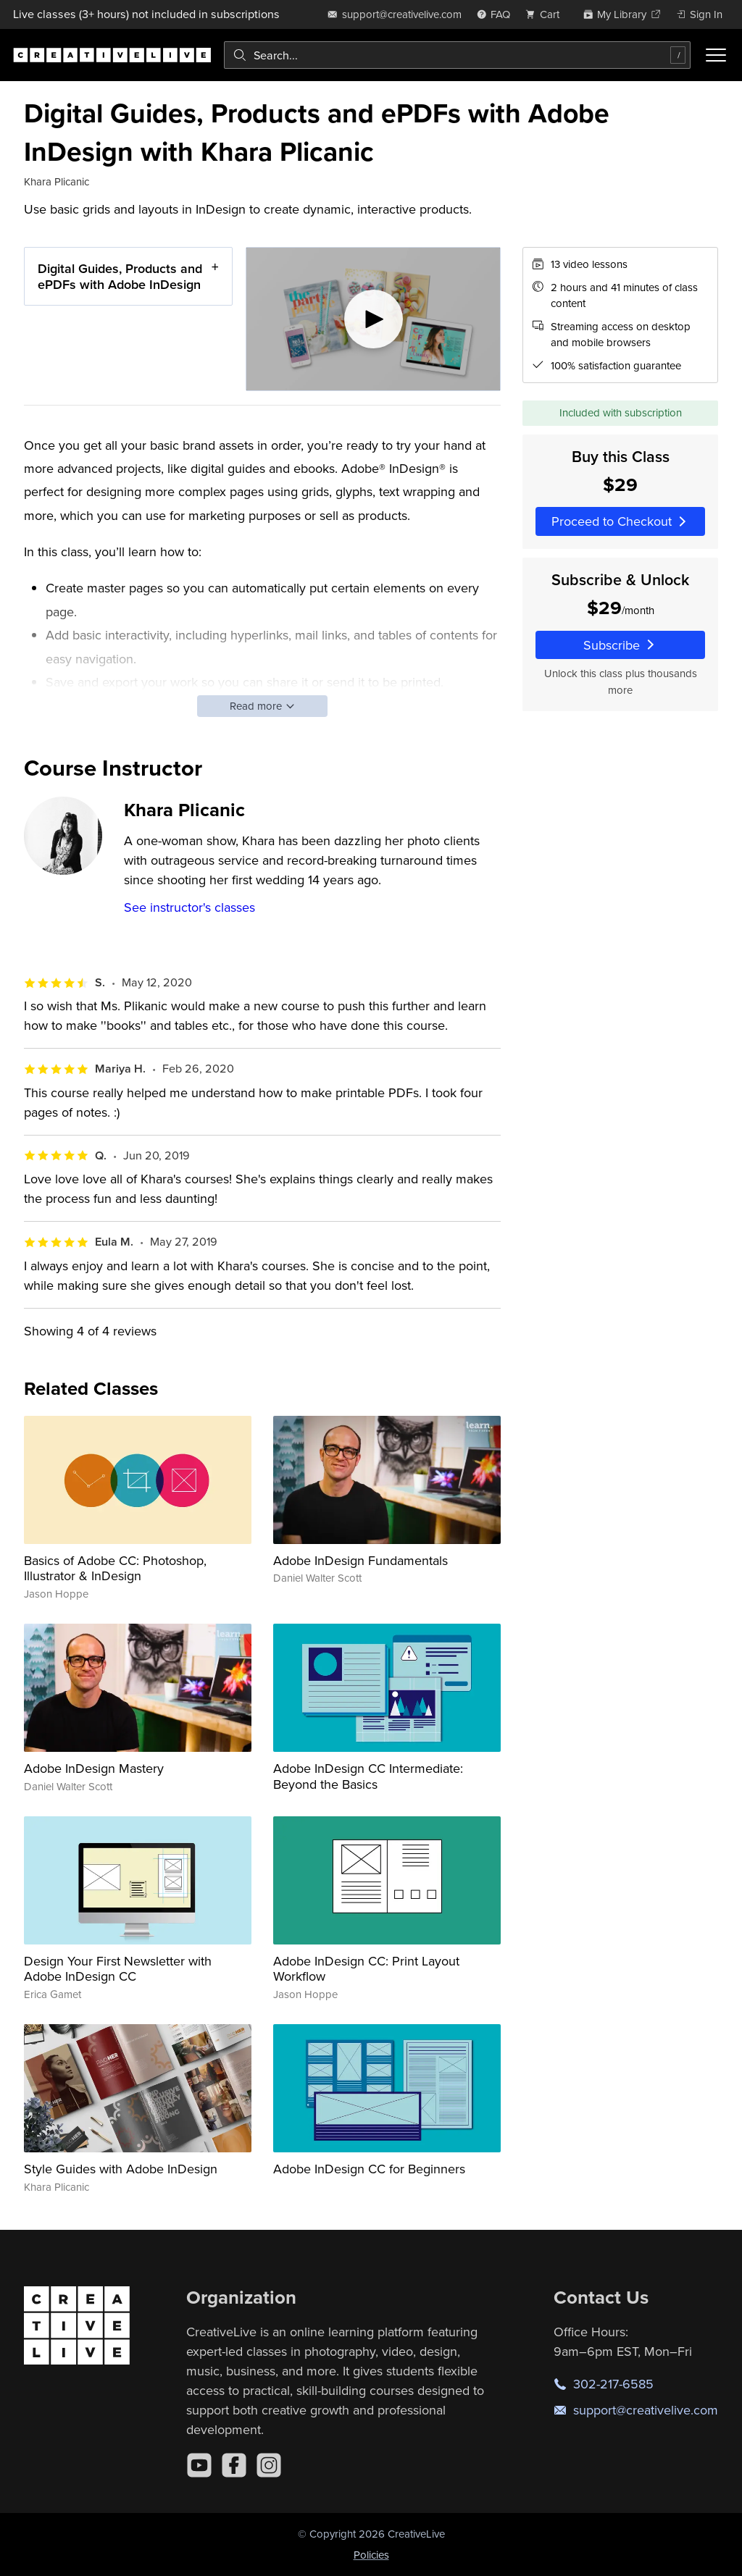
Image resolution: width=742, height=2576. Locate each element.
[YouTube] (199, 2465)
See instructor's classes (189, 907)
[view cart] (546, 14)
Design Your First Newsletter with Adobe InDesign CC (118, 1969)
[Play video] (373, 319)
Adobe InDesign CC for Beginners (369, 2169)
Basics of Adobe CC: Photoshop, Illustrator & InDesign (115, 1568)
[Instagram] (269, 2465)
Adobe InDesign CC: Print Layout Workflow (366, 1969)
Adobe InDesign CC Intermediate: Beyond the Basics (368, 1776)
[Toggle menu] (716, 55)
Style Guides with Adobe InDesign (120, 2169)
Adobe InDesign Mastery (94, 1768)
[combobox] (457, 55)
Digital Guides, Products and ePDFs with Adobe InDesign (120, 276)
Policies (371, 2554)
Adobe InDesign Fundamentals (360, 1560)
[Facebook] (234, 2465)
